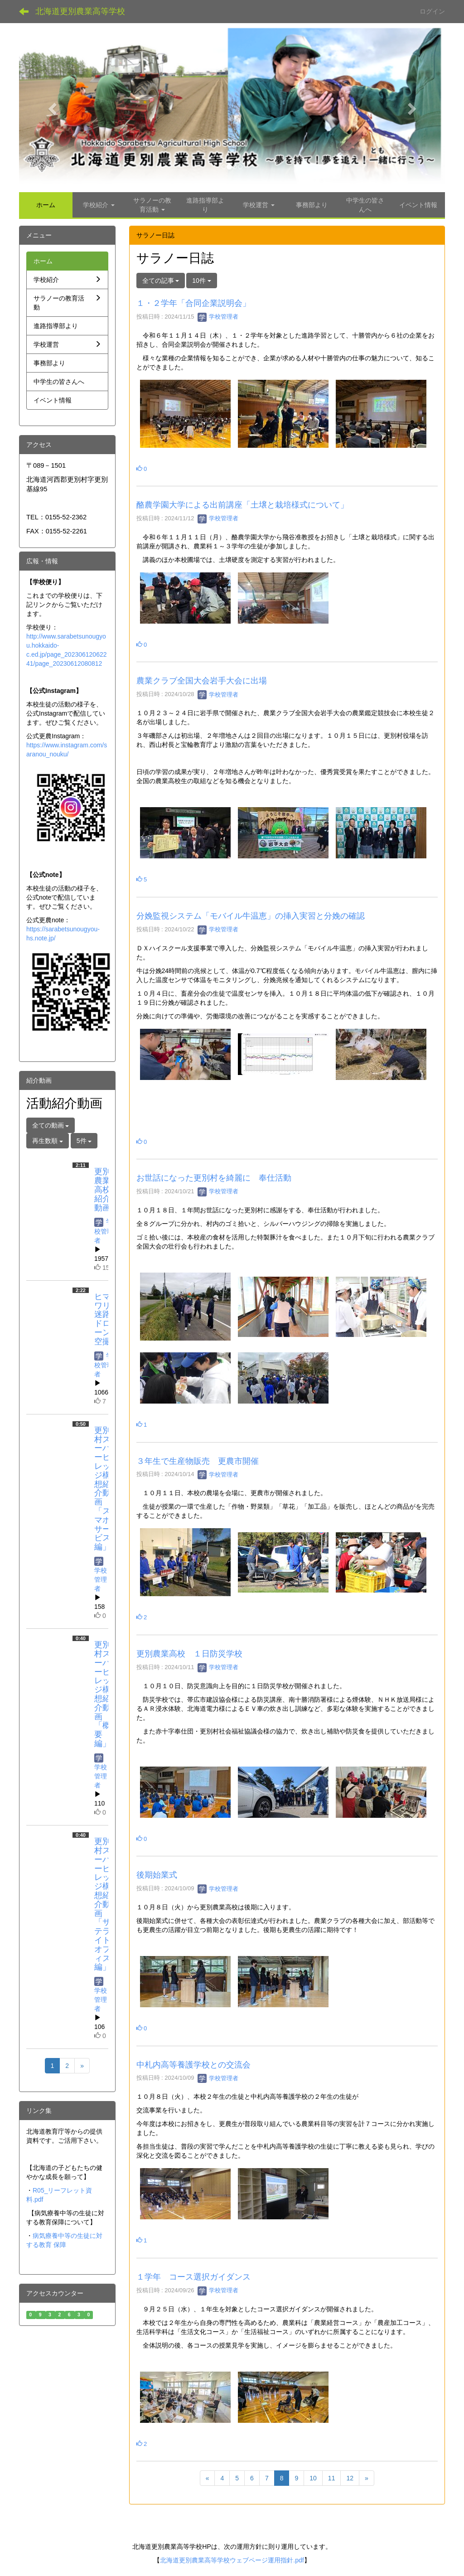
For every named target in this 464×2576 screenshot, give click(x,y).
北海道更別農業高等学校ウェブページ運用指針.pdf (232, 2560)
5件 (84, 1140)
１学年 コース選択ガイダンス (193, 2276)
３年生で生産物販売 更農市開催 (197, 1461)
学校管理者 (218, 316)
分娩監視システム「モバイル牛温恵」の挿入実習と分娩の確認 (250, 915)
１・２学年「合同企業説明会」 (193, 303)
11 (331, 2478)
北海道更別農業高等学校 (80, 11)
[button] (51, 106)
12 (349, 2478)
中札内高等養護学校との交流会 (193, 2064)
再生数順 (47, 1140)
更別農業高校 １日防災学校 (189, 1653)
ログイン (432, 11)
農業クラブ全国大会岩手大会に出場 (201, 680)
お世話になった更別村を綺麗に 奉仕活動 (213, 1177)
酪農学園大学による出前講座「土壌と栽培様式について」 (242, 504)
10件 (201, 280)
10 (313, 2478)
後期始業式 (156, 1874)
